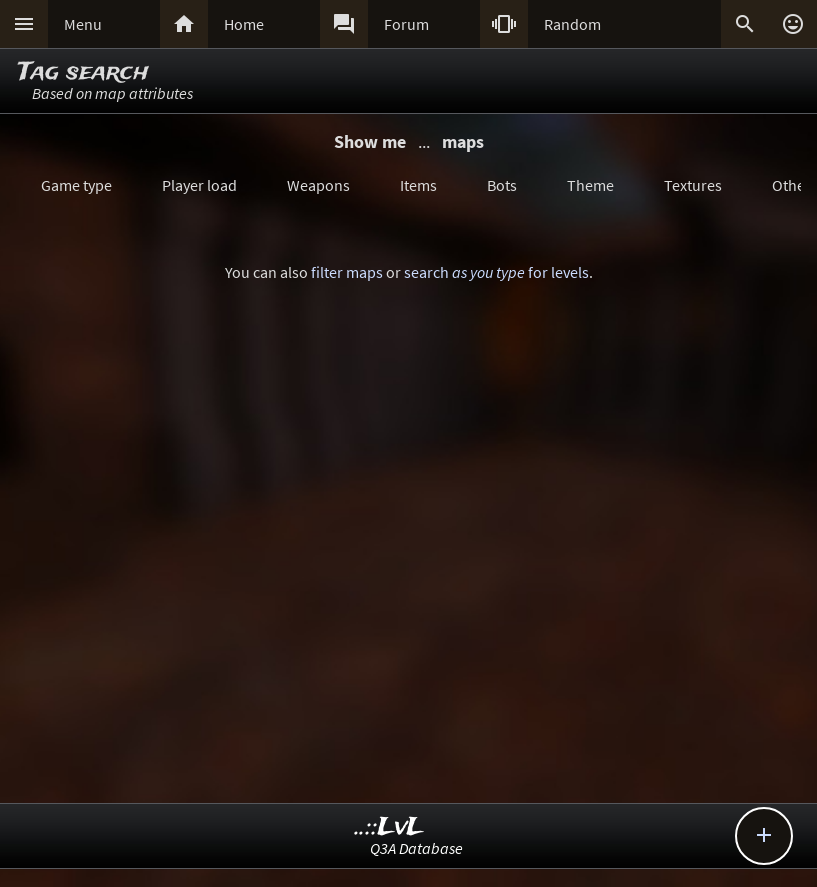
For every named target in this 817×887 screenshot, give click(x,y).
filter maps (347, 272)
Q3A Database (416, 848)
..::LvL (389, 827)
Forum (406, 24)
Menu (83, 24)
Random (572, 24)
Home (244, 24)
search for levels (496, 272)
